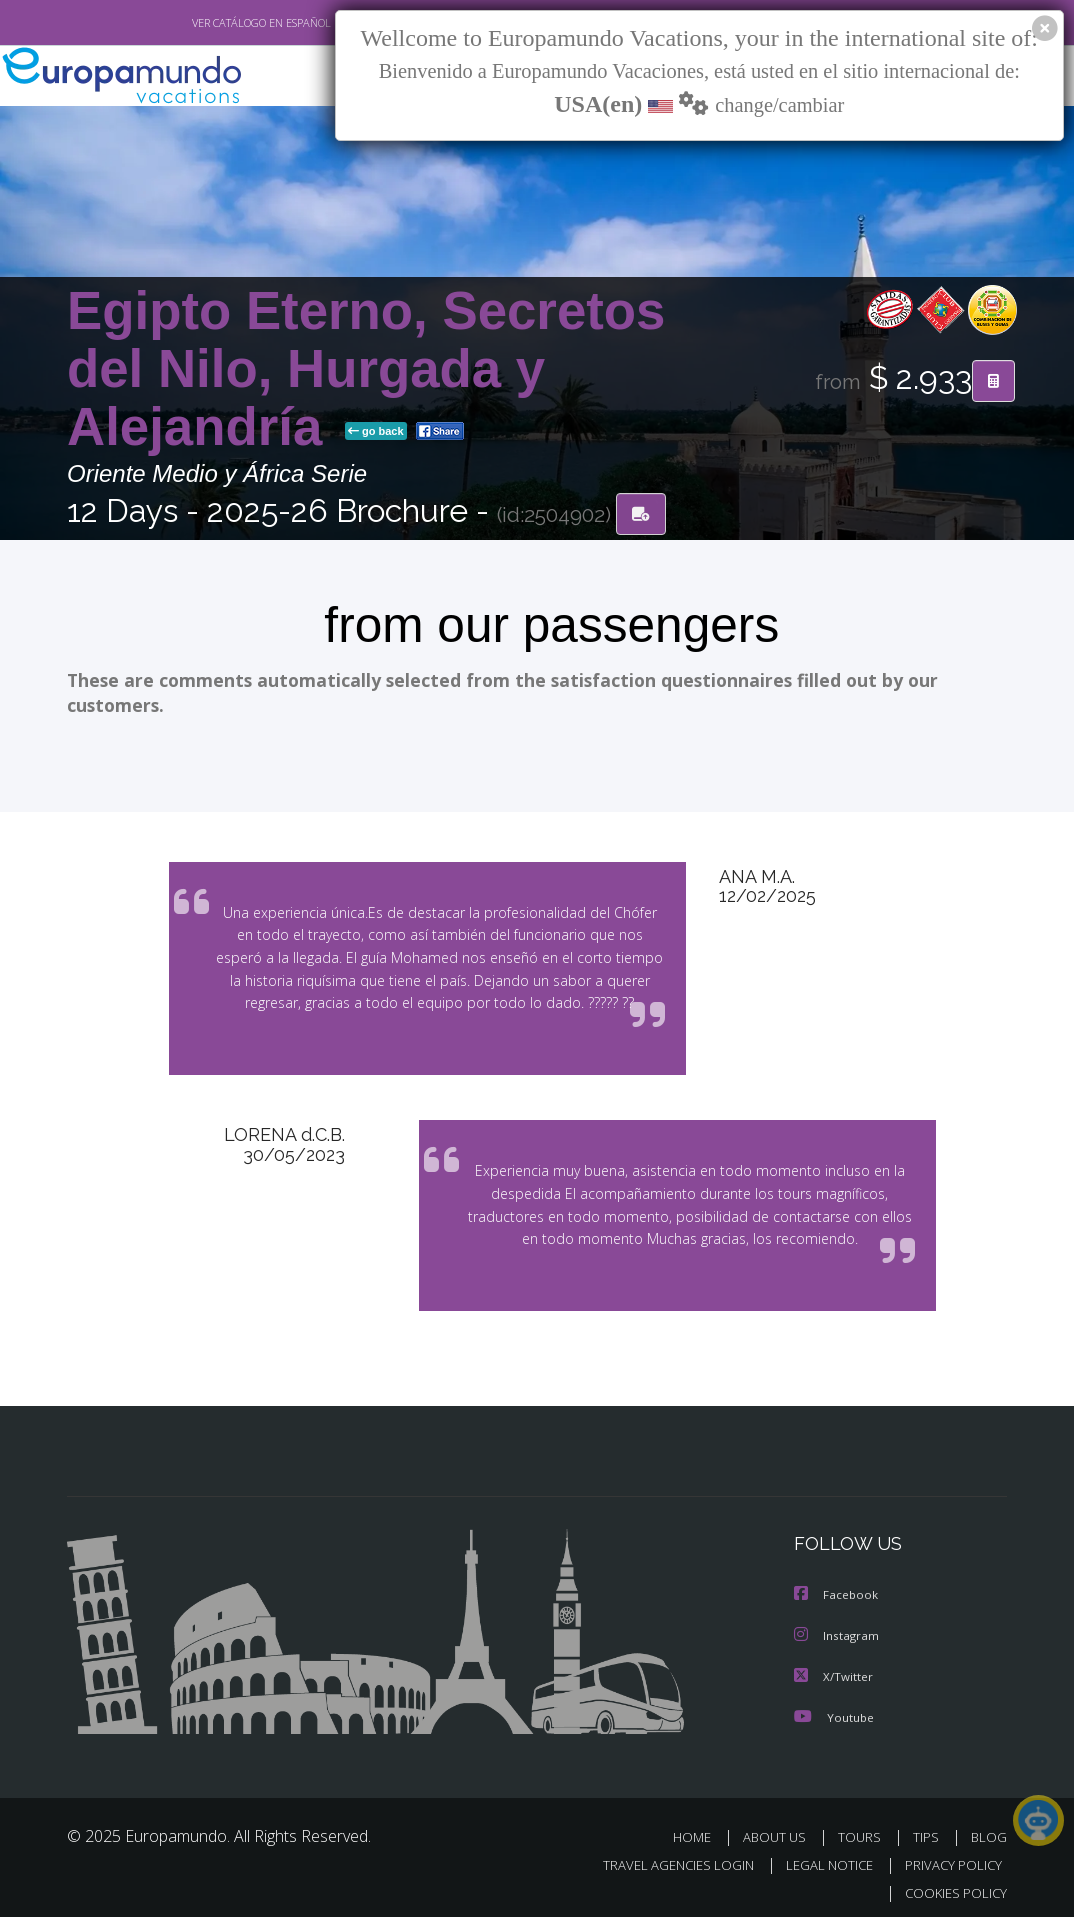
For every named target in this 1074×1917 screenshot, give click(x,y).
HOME (699, 1827)
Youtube (834, 1707)
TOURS (863, 1827)
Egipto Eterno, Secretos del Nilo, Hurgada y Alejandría (366, 369)
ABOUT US (780, 1827)
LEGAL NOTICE (820, 1855)
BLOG (989, 1827)
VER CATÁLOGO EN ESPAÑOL (215, 23)
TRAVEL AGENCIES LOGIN (663, 1855)
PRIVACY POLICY (948, 1855)
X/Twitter (834, 1667)
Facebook (837, 1587)
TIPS (928, 1827)
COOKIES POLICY (951, 1883)
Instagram (837, 1627)
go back (376, 432)
